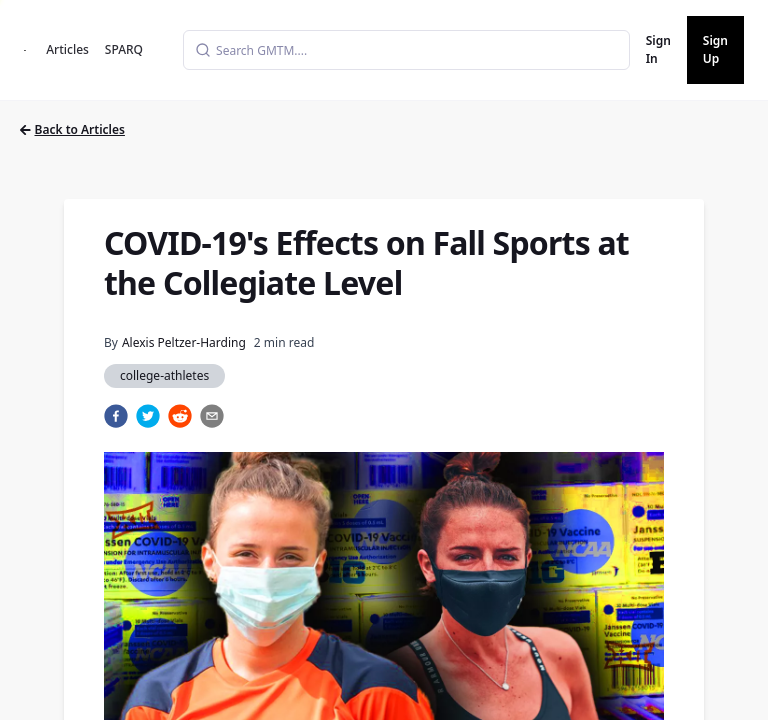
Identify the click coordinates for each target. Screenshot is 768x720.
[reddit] (180, 416)
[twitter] (148, 416)
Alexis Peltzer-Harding (184, 342)
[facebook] (116, 416)
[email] (212, 416)
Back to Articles (72, 129)
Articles (67, 49)
